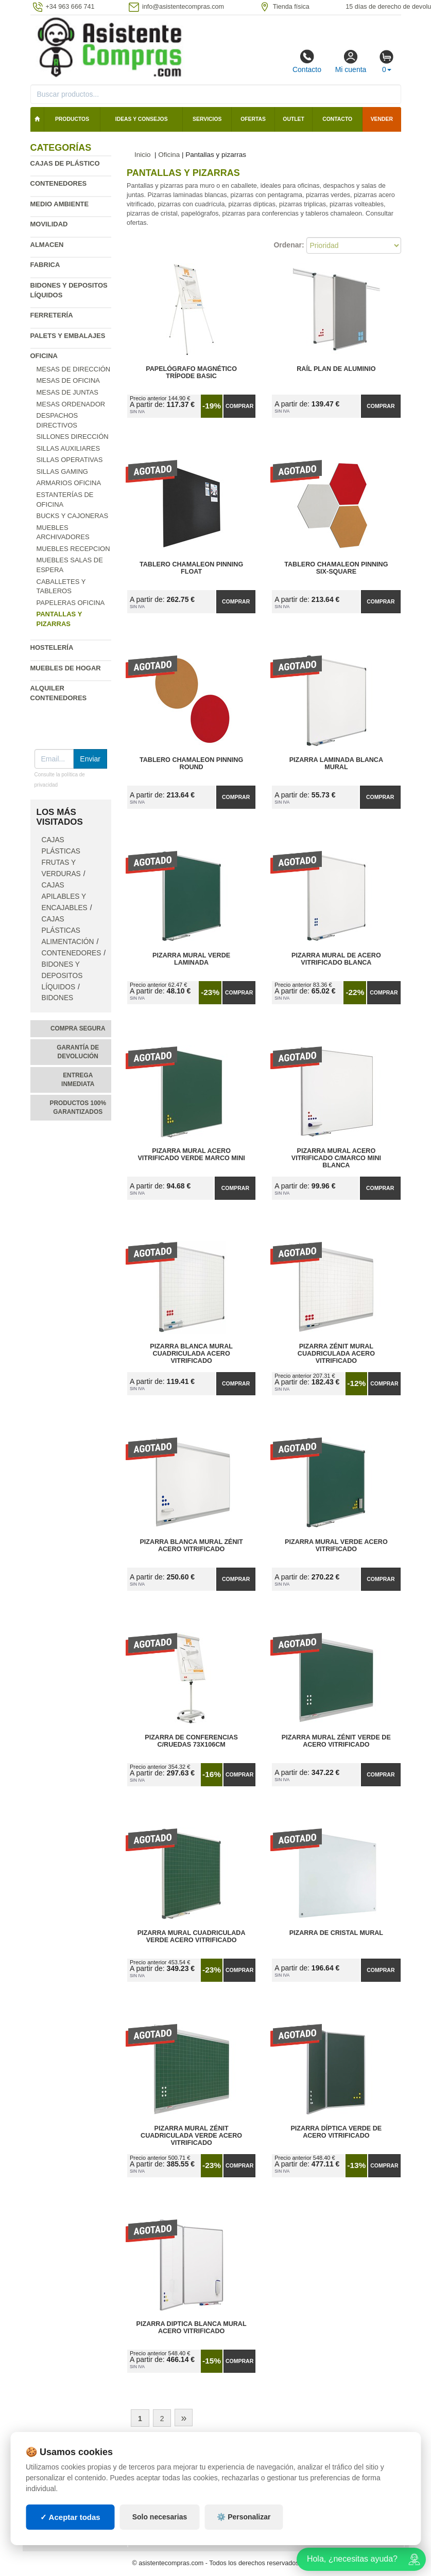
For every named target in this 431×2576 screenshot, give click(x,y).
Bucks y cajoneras (73, 516)
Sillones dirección (73, 436)
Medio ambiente (59, 204)
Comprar (239, 406)
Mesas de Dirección (74, 369)
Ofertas (253, 119)
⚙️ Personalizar (243, 2540)
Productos (72, 119)
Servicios (207, 119)
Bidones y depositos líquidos (62, 976)
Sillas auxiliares (68, 448)
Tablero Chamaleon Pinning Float (191, 568)
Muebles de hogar (65, 668)
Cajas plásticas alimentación (68, 930)
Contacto (306, 61)
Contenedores (58, 183)
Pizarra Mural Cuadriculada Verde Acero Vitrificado (191, 1936)
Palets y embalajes (68, 336)
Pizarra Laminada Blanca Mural (336, 763)
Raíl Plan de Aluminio (336, 368)
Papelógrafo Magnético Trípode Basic (191, 372)
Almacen (47, 244)
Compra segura (78, 1028)
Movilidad (49, 224)
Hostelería (52, 647)
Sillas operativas (70, 460)
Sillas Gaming (62, 471)
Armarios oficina (69, 483)
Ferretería (51, 315)
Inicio (142, 154)
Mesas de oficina (68, 380)
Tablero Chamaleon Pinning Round (191, 763)
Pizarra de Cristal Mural (336, 1933)
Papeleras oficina (71, 603)
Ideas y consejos (141, 119)
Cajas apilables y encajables (65, 896)
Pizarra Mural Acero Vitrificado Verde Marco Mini (191, 1154)
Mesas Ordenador (71, 404)
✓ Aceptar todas (70, 2540)
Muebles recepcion (73, 549)
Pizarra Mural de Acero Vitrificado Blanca (336, 959)
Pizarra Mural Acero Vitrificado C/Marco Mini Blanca (336, 1158)
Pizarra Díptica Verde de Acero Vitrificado (336, 2132)
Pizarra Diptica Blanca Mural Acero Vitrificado (191, 2327)
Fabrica (45, 265)
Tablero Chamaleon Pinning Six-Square (336, 568)
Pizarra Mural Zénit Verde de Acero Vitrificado (336, 1741)
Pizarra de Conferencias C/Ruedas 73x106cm (191, 1741)
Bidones (58, 998)
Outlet (293, 119)
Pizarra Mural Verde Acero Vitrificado (336, 1545)
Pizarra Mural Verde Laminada (191, 959)
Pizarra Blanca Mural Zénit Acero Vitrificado (191, 1545)
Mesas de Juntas (67, 392)
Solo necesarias (159, 2540)
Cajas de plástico (65, 163)
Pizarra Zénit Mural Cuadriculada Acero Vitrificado (336, 1353)
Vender (382, 119)
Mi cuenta (351, 61)
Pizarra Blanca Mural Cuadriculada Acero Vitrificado (191, 1353)
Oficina (44, 356)
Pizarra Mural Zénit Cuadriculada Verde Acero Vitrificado (191, 2135)
